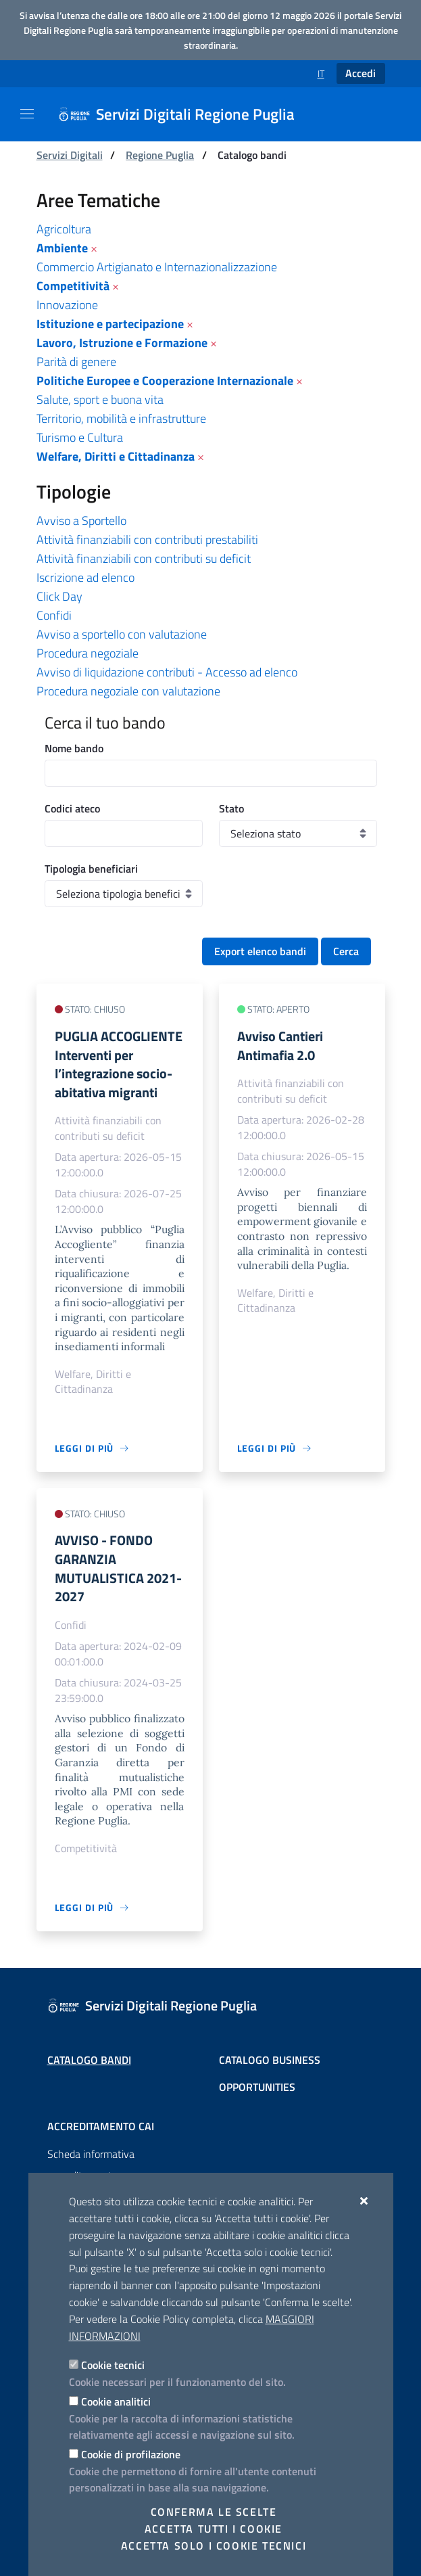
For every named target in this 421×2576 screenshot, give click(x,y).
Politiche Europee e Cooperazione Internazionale (164, 380)
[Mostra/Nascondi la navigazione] (27, 114)
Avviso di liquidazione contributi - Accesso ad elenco (166, 672)
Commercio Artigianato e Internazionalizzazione (156, 267)
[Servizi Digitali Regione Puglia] (184, 114)
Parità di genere (76, 361)
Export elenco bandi (260, 951)
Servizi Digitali (69, 155)
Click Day (59, 596)
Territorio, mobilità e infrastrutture (121, 418)
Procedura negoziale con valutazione (128, 691)
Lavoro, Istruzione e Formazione (121, 343)
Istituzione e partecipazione (110, 324)
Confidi (54, 615)
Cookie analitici (116, 2401)
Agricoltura (63, 229)
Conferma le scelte (214, 2511)
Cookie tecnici (113, 2365)
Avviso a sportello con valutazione (121, 634)
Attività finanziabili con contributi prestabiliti (147, 539)
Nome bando (74, 748)
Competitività (72, 286)
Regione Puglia (160, 155)
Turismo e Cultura (79, 437)
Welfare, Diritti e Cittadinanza (115, 456)
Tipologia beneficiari (91, 868)
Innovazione (67, 305)
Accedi (360, 73)
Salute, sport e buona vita (100, 399)
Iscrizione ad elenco (85, 577)
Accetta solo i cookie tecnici (213, 2545)
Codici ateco (72, 808)
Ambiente (62, 248)
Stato (231, 808)
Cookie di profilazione (130, 2454)
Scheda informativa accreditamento (90, 2165)
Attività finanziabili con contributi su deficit (143, 558)
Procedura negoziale (87, 653)
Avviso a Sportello (81, 520)
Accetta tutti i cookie (213, 2528)
